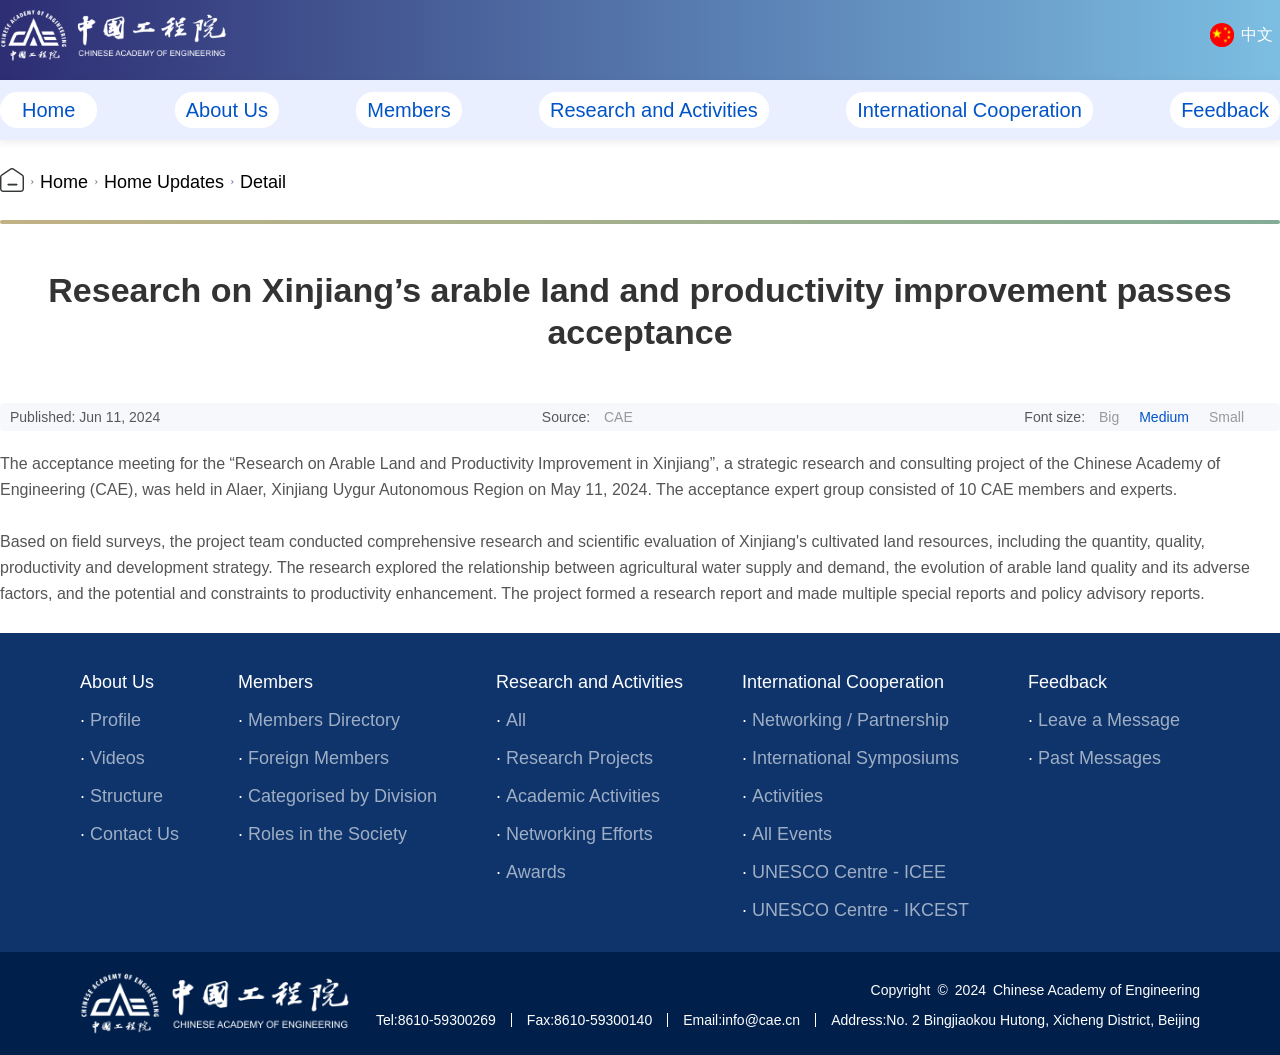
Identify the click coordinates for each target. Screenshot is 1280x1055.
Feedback (1225, 110)
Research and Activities (654, 110)
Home (48, 110)
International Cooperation (969, 110)
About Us (227, 110)
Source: (587, 417)
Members (408, 110)
